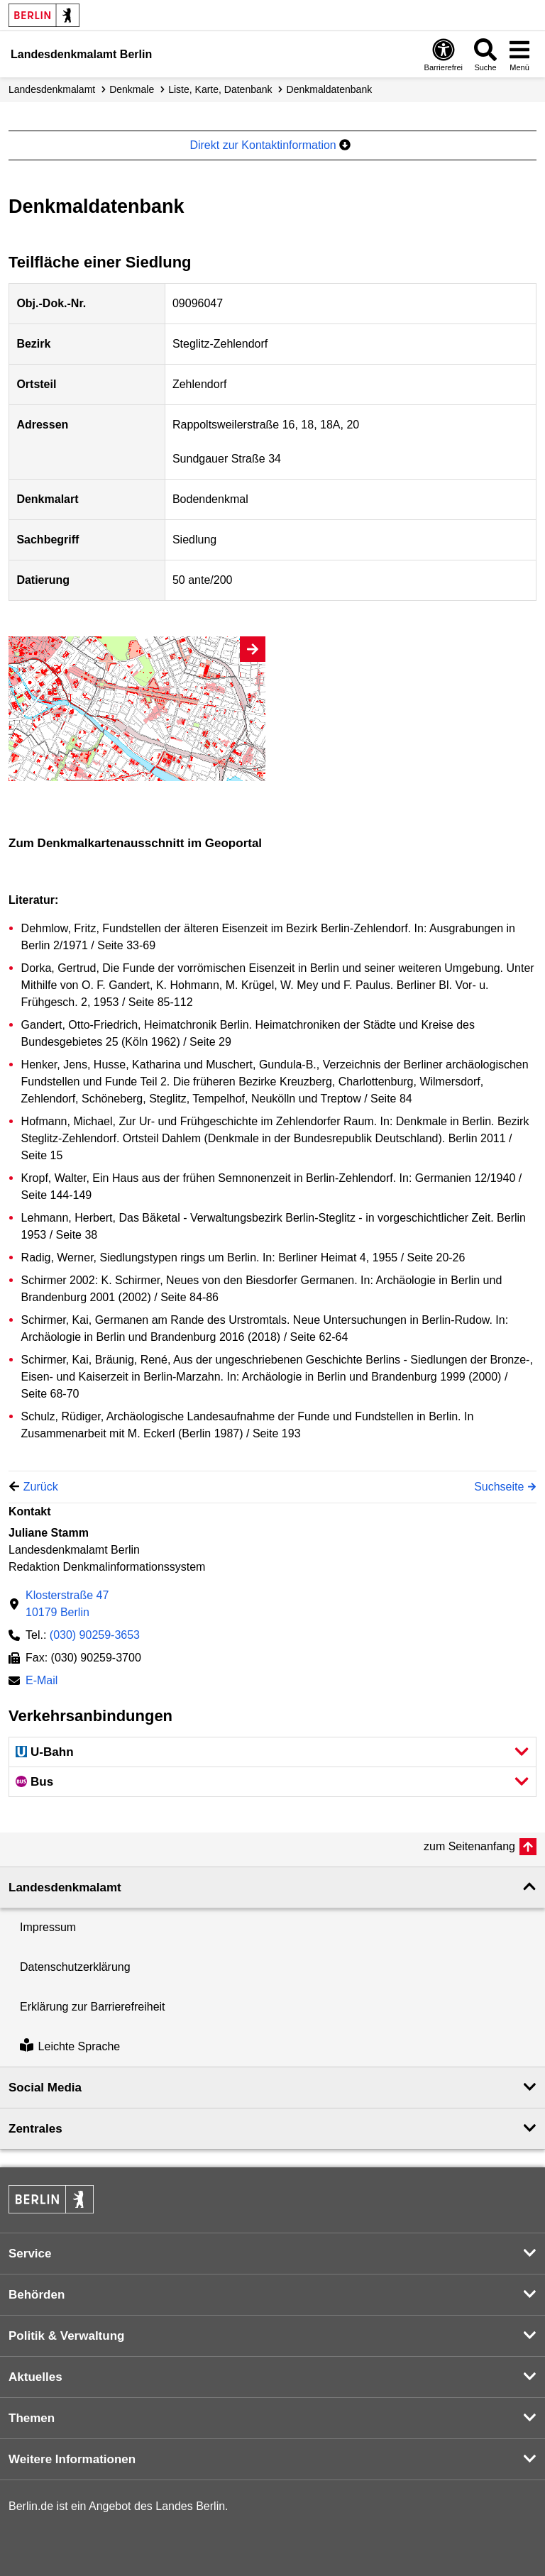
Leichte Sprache (70, 2046)
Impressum (48, 1927)
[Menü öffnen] (519, 54)
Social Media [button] (45, 2087)
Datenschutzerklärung (75, 1967)
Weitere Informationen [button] (72, 2459)
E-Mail (41, 1681)
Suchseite (499, 1487)
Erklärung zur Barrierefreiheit (92, 2007)
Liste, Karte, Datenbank (220, 89)
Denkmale (131, 89)
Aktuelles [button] (35, 2377)
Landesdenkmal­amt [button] (65, 1887)
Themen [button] (32, 2418)
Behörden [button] (37, 2294)
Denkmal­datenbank (330, 89)
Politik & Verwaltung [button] (66, 2336)
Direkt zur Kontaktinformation (270, 145)
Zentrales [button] (35, 2128)
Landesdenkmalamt (52, 89)
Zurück (40, 1487)
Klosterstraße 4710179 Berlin (67, 1603)
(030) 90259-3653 (95, 1635)
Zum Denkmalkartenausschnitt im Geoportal (135, 843)
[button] (272, 1752)
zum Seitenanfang (469, 1846)
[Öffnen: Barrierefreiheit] (443, 54)
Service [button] (30, 2253)
